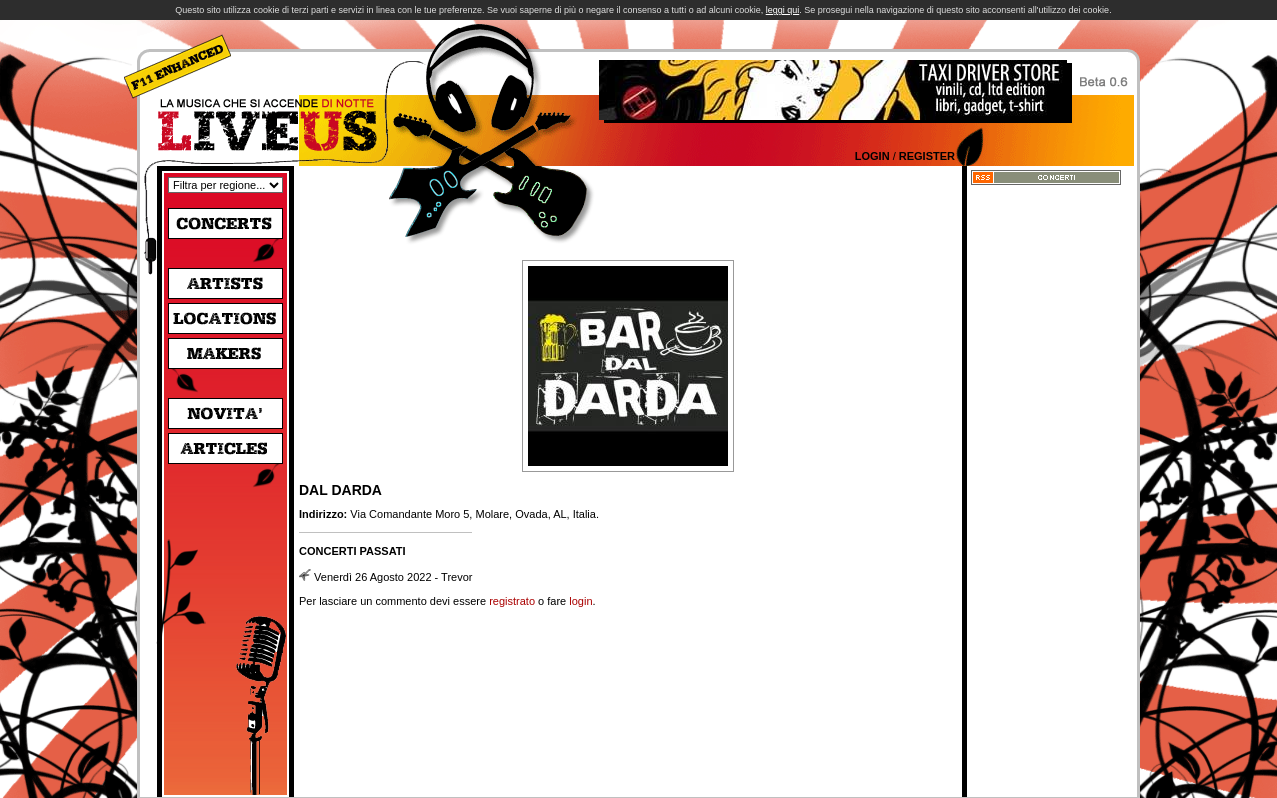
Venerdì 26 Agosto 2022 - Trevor (393, 577)
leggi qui (783, 10)
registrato (512, 601)
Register (927, 156)
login (580, 601)
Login (872, 156)
